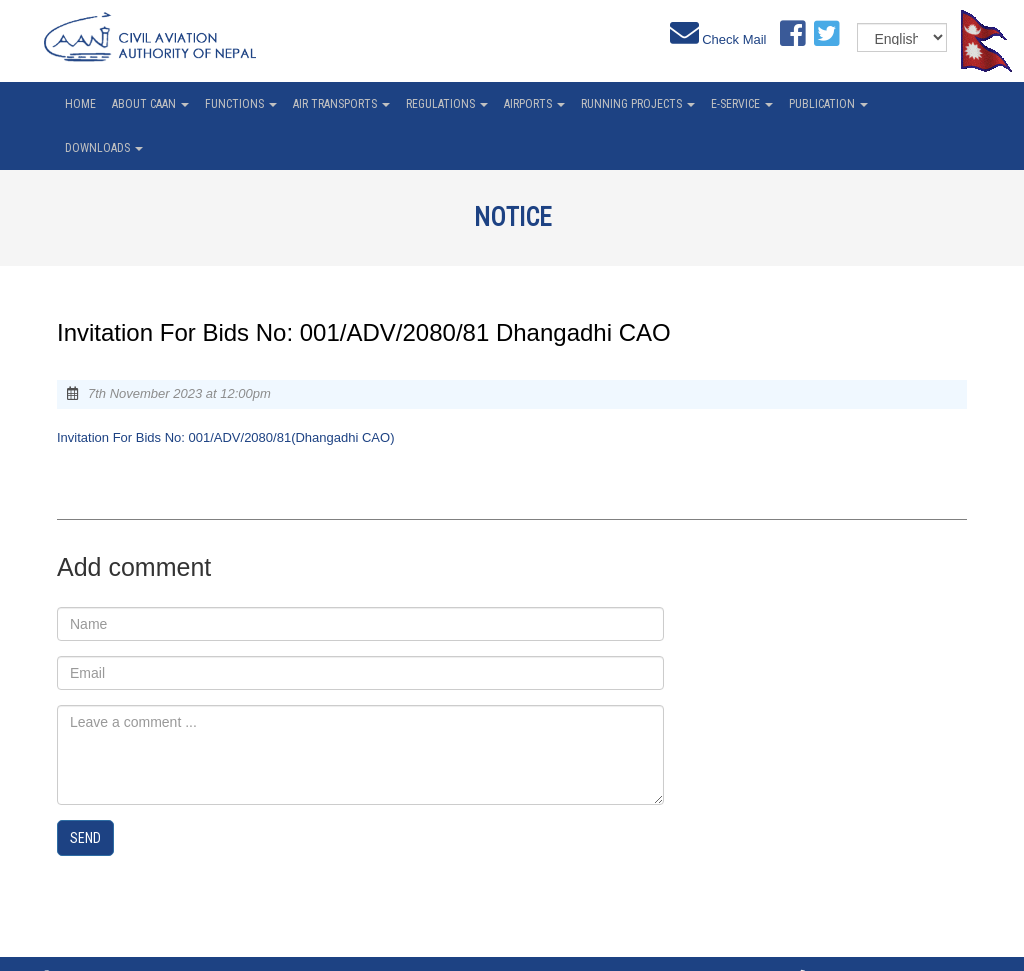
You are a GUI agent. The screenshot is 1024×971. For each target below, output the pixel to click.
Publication (828, 104)
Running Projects (638, 104)
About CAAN (150, 104)
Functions (241, 104)
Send (85, 838)
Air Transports (341, 104)
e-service (742, 104)
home (80, 104)
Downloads (104, 148)
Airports (534, 104)
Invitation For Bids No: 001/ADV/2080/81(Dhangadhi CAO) (225, 437)
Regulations (447, 104)
